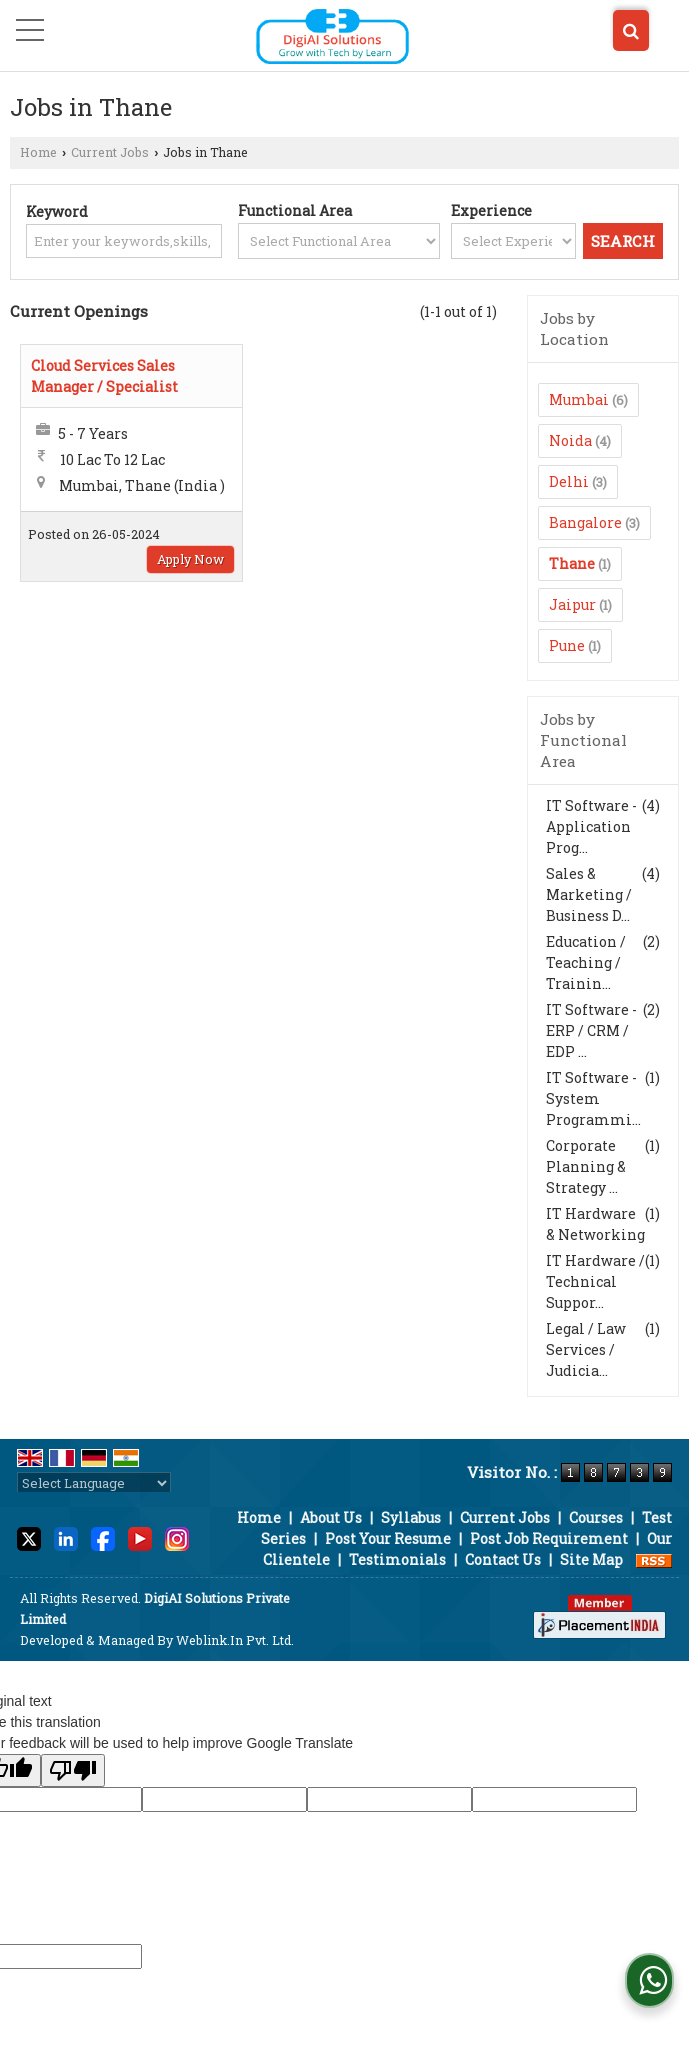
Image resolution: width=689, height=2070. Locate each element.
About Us (331, 1517)
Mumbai (579, 399)
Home (38, 152)
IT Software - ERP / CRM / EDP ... (591, 1030)
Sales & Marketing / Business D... (589, 894)
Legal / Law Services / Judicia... (586, 1349)
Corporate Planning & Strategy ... (586, 1166)
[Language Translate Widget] (94, 1483)
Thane (572, 563)
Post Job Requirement (549, 1538)
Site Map (591, 1559)
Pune (567, 645)
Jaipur (572, 604)
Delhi (569, 481)
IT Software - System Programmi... (593, 1098)
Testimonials (397, 1559)
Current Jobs (110, 152)
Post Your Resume (388, 1538)
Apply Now (190, 559)
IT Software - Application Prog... (591, 826)
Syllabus (411, 1517)
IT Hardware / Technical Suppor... (595, 1281)
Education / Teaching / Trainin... (586, 962)
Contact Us (503, 1559)
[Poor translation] (73, 1770)
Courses (596, 1517)
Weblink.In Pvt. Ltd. (235, 1640)
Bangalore (585, 522)
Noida (570, 440)
